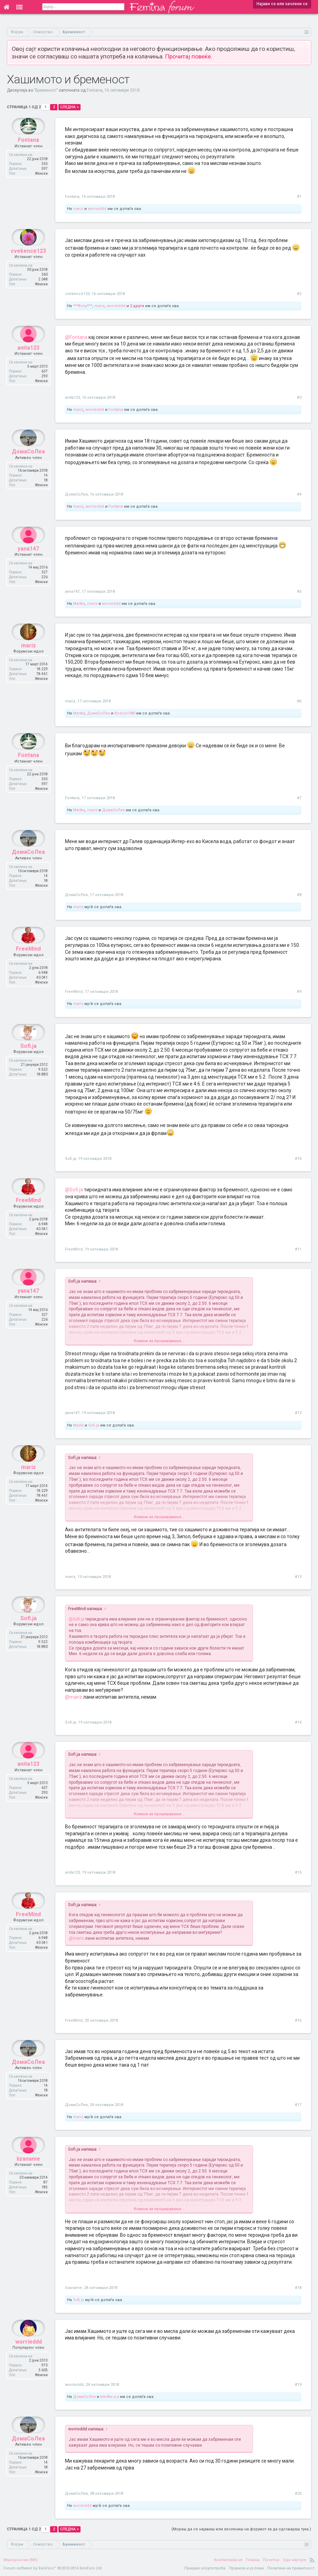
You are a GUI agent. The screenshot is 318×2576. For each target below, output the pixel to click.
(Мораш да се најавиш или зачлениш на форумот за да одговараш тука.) (241, 2529)
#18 (298, 2288)
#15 (298, 1872)
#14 (298, 1722)
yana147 (28, 565)
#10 (298, 1158)
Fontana (94, 90)
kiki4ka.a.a (109, 2396)
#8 (299, 895)
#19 (298, 2384)
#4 (299, 494)
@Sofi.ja (74, 1189)
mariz (78, 208)
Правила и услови (246, 2568)
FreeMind (28, 965)
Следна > (69, 107)
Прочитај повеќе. (188, 56)
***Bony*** (82, 306)
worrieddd (97, 208)
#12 (298, 1413)
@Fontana (76, 337)
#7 (299, 798)
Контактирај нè (228, 2560)
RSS (312, 2560)
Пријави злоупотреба (204, 2568)
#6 (299, 701)
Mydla (78, 1425)
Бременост (46, 90)
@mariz (73, 1697)
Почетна (271, 2560)
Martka (79, 603)
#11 (298, 1249)
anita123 (28, 364)
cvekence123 (28, 267)
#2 (299, 294)
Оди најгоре (294, 2560)
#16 (298, 2020)
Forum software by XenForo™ (53, 2568)
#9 (299, 991)
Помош (253, 2560)
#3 (299, 397)
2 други (137, 306)
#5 (299, 591)
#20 (298, 2493)
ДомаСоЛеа (28, 468)
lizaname (28, 2175)
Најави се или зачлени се (282, 3)
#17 (298, 2105)
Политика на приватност (291, 2568)
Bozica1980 (124, 713)
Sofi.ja (28, 1062)
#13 (298, 1577)
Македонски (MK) (20, 2560)
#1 (299, 196)
